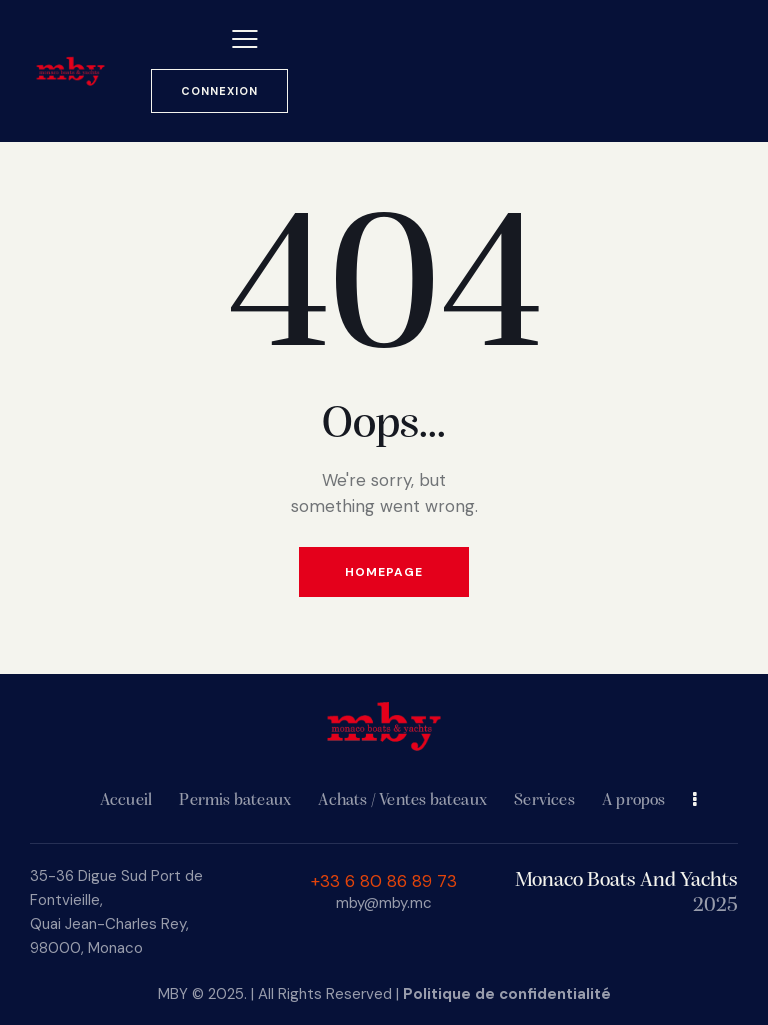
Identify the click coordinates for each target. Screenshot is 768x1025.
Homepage (384, 572)
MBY (173, 994)
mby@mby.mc (384, 903)
